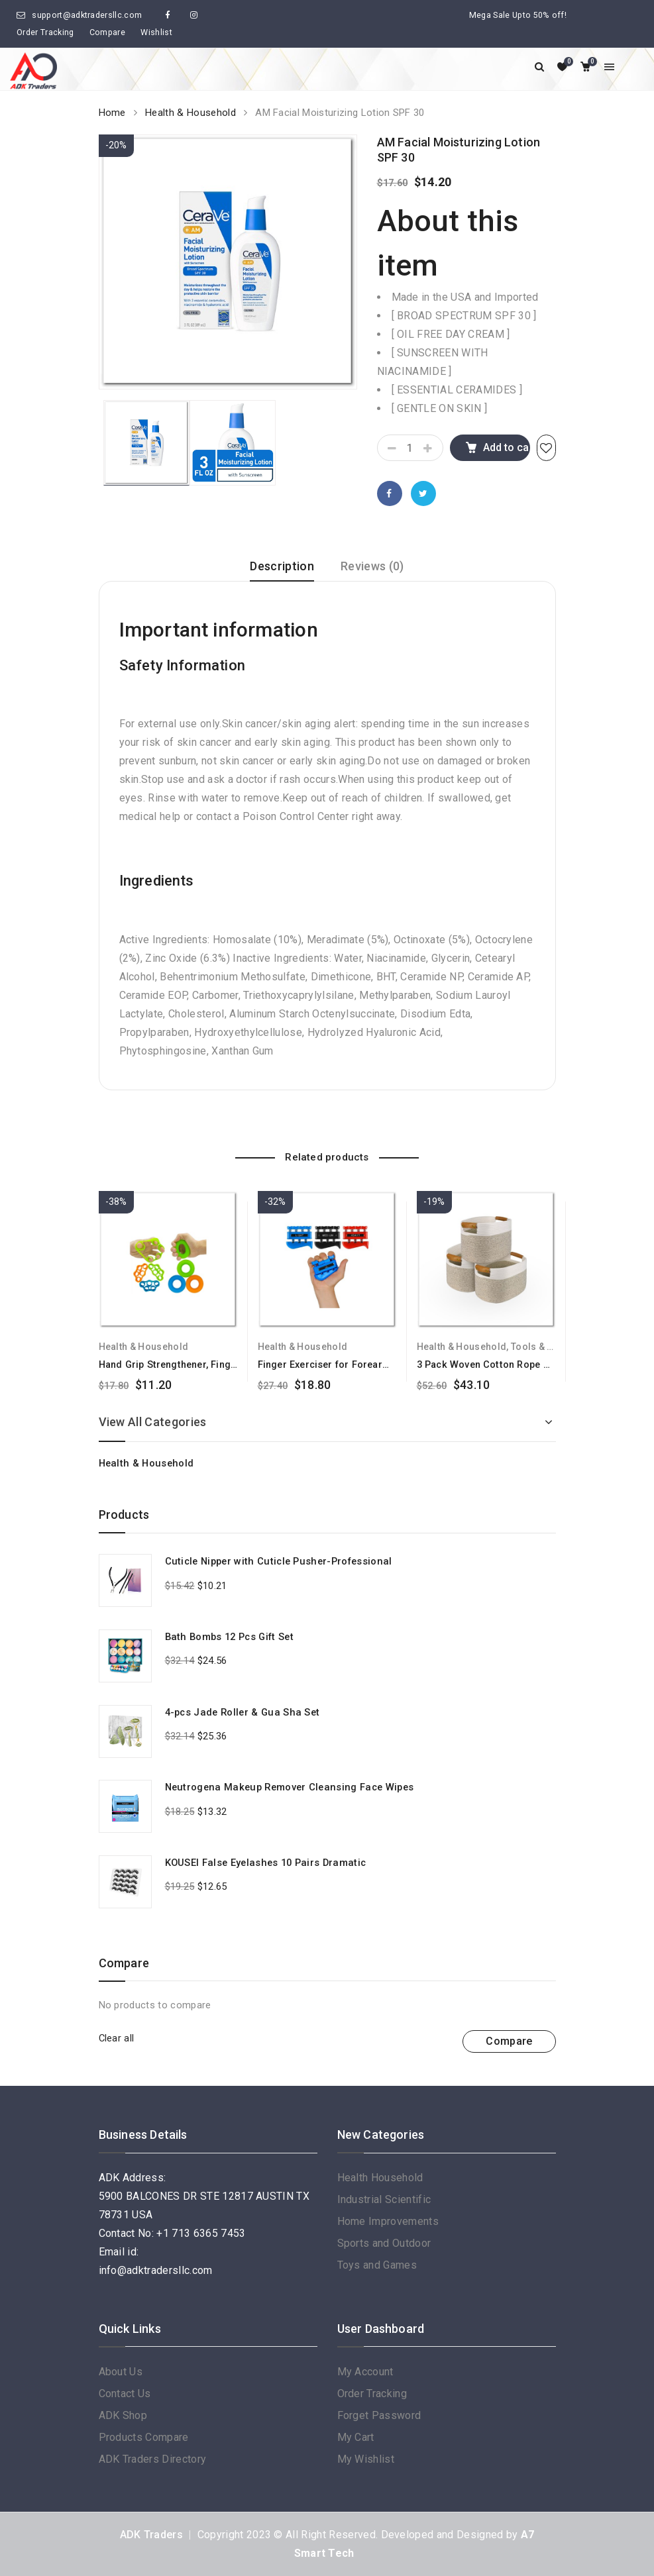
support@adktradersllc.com (87, 15)
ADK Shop (123, 2415)
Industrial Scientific (384, 2199)
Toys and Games (377, 2265)
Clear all (117, 2038)
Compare (107, 32)
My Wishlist (366, 2459)
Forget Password (379, 2415)
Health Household (380, 2177)
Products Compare (144, 2437)
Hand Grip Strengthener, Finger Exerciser (192, 1364)
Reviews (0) (372, 566)
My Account (365, 2371)
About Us (121, 2371)
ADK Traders (152, 2534)
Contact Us (125, 2393)
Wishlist (156, 32)
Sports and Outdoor (384, 2243)
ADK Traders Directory (153, 2459)
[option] (227, 262)
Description (282, 566)
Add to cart (507, 447)
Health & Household (190, 113)
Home (112, 113)
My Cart (355, 2437)
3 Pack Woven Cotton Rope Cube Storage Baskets (531, 1364)
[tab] (282, 571)
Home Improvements (388, 2221)
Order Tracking (45, 32)
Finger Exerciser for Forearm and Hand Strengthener (379, 1364)
